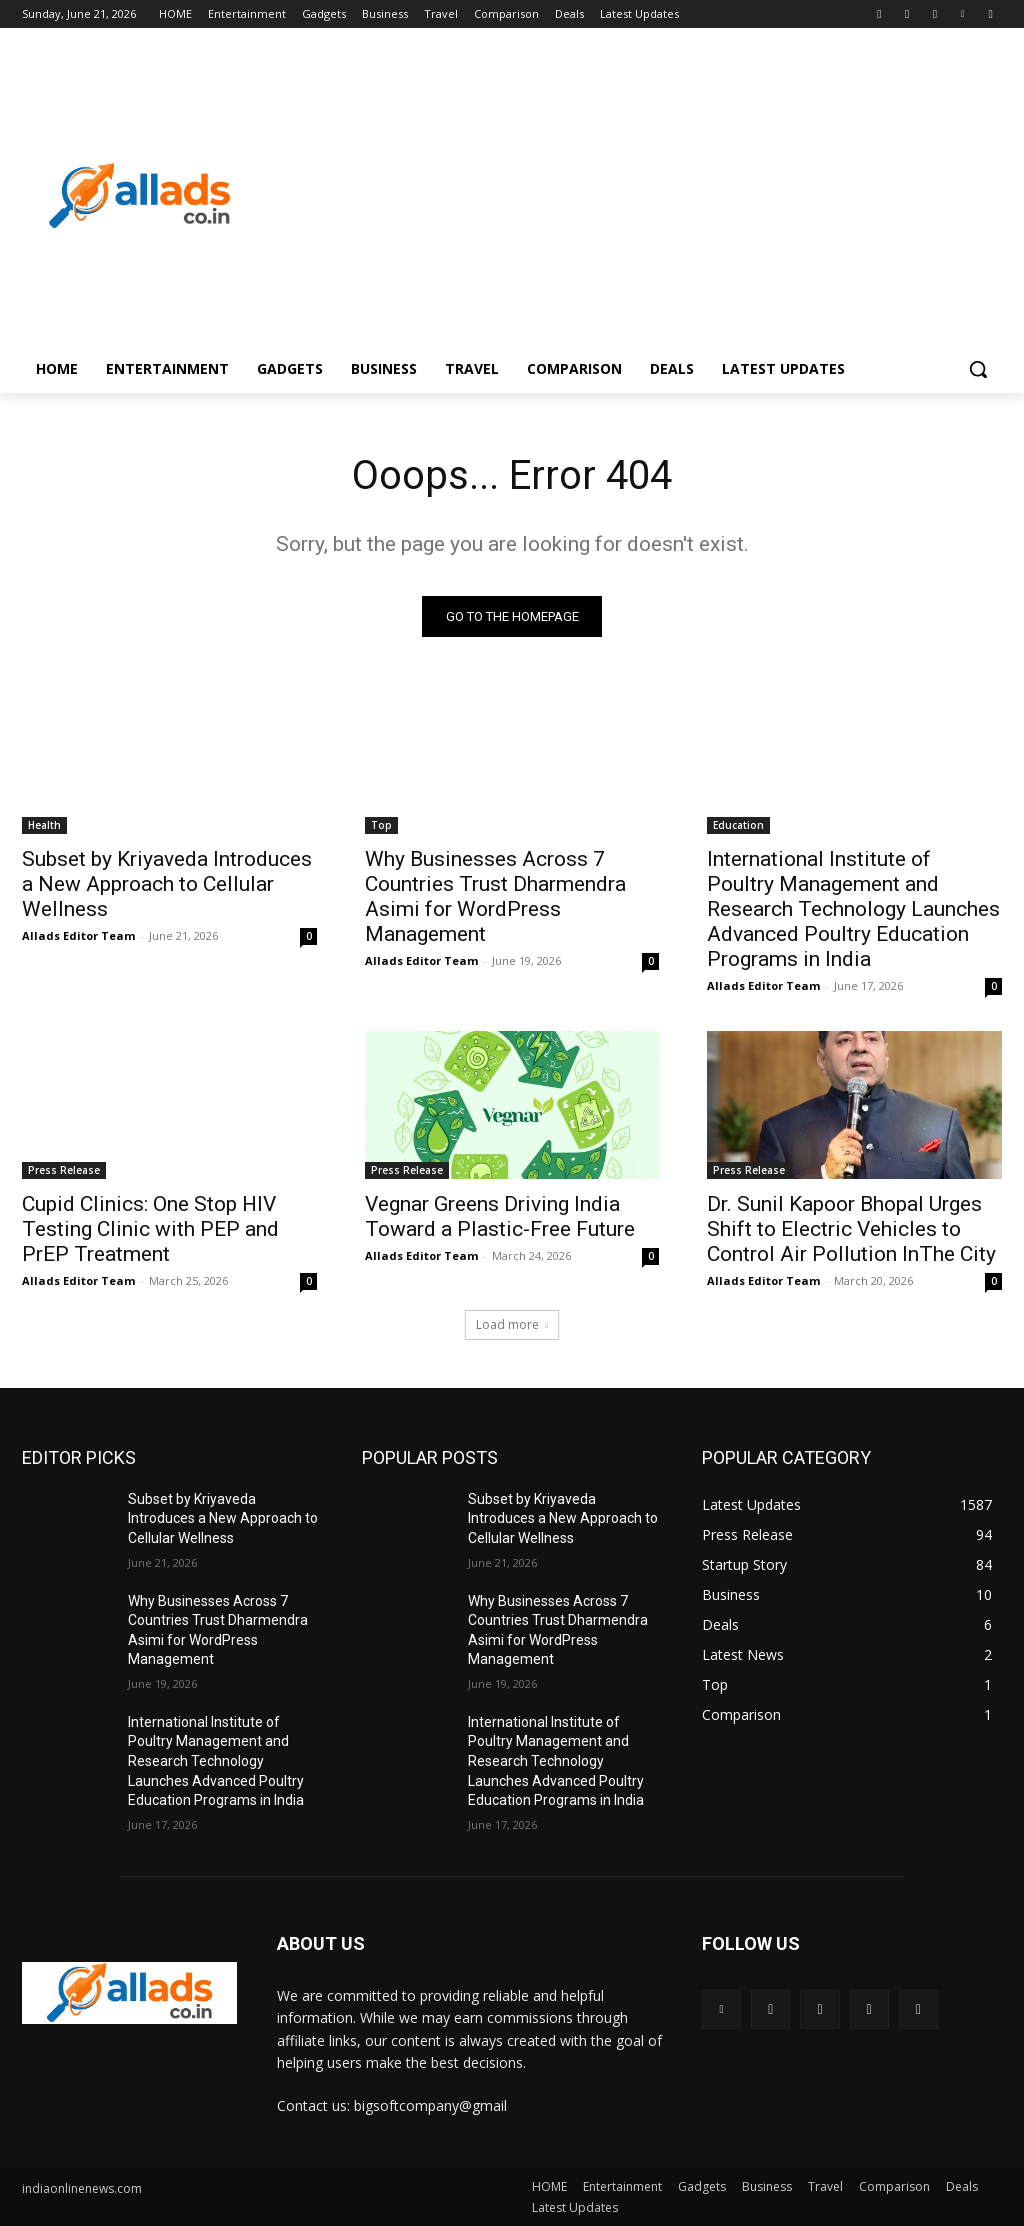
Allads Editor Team (78, 935)
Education (738, 825)
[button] (978, 369)
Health (44, 825)
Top (381, 825)
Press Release (64, 1170)
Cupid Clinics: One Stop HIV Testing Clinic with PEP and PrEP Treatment (150, 1229)
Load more (512, 1324)
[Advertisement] (629, 196)
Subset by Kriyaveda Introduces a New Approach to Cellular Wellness (167, 884)
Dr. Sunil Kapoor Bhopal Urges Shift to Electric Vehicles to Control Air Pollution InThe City (851, 1229)
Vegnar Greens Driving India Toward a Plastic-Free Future (500, 1216)
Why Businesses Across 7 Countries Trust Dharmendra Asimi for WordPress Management (495, 896)
